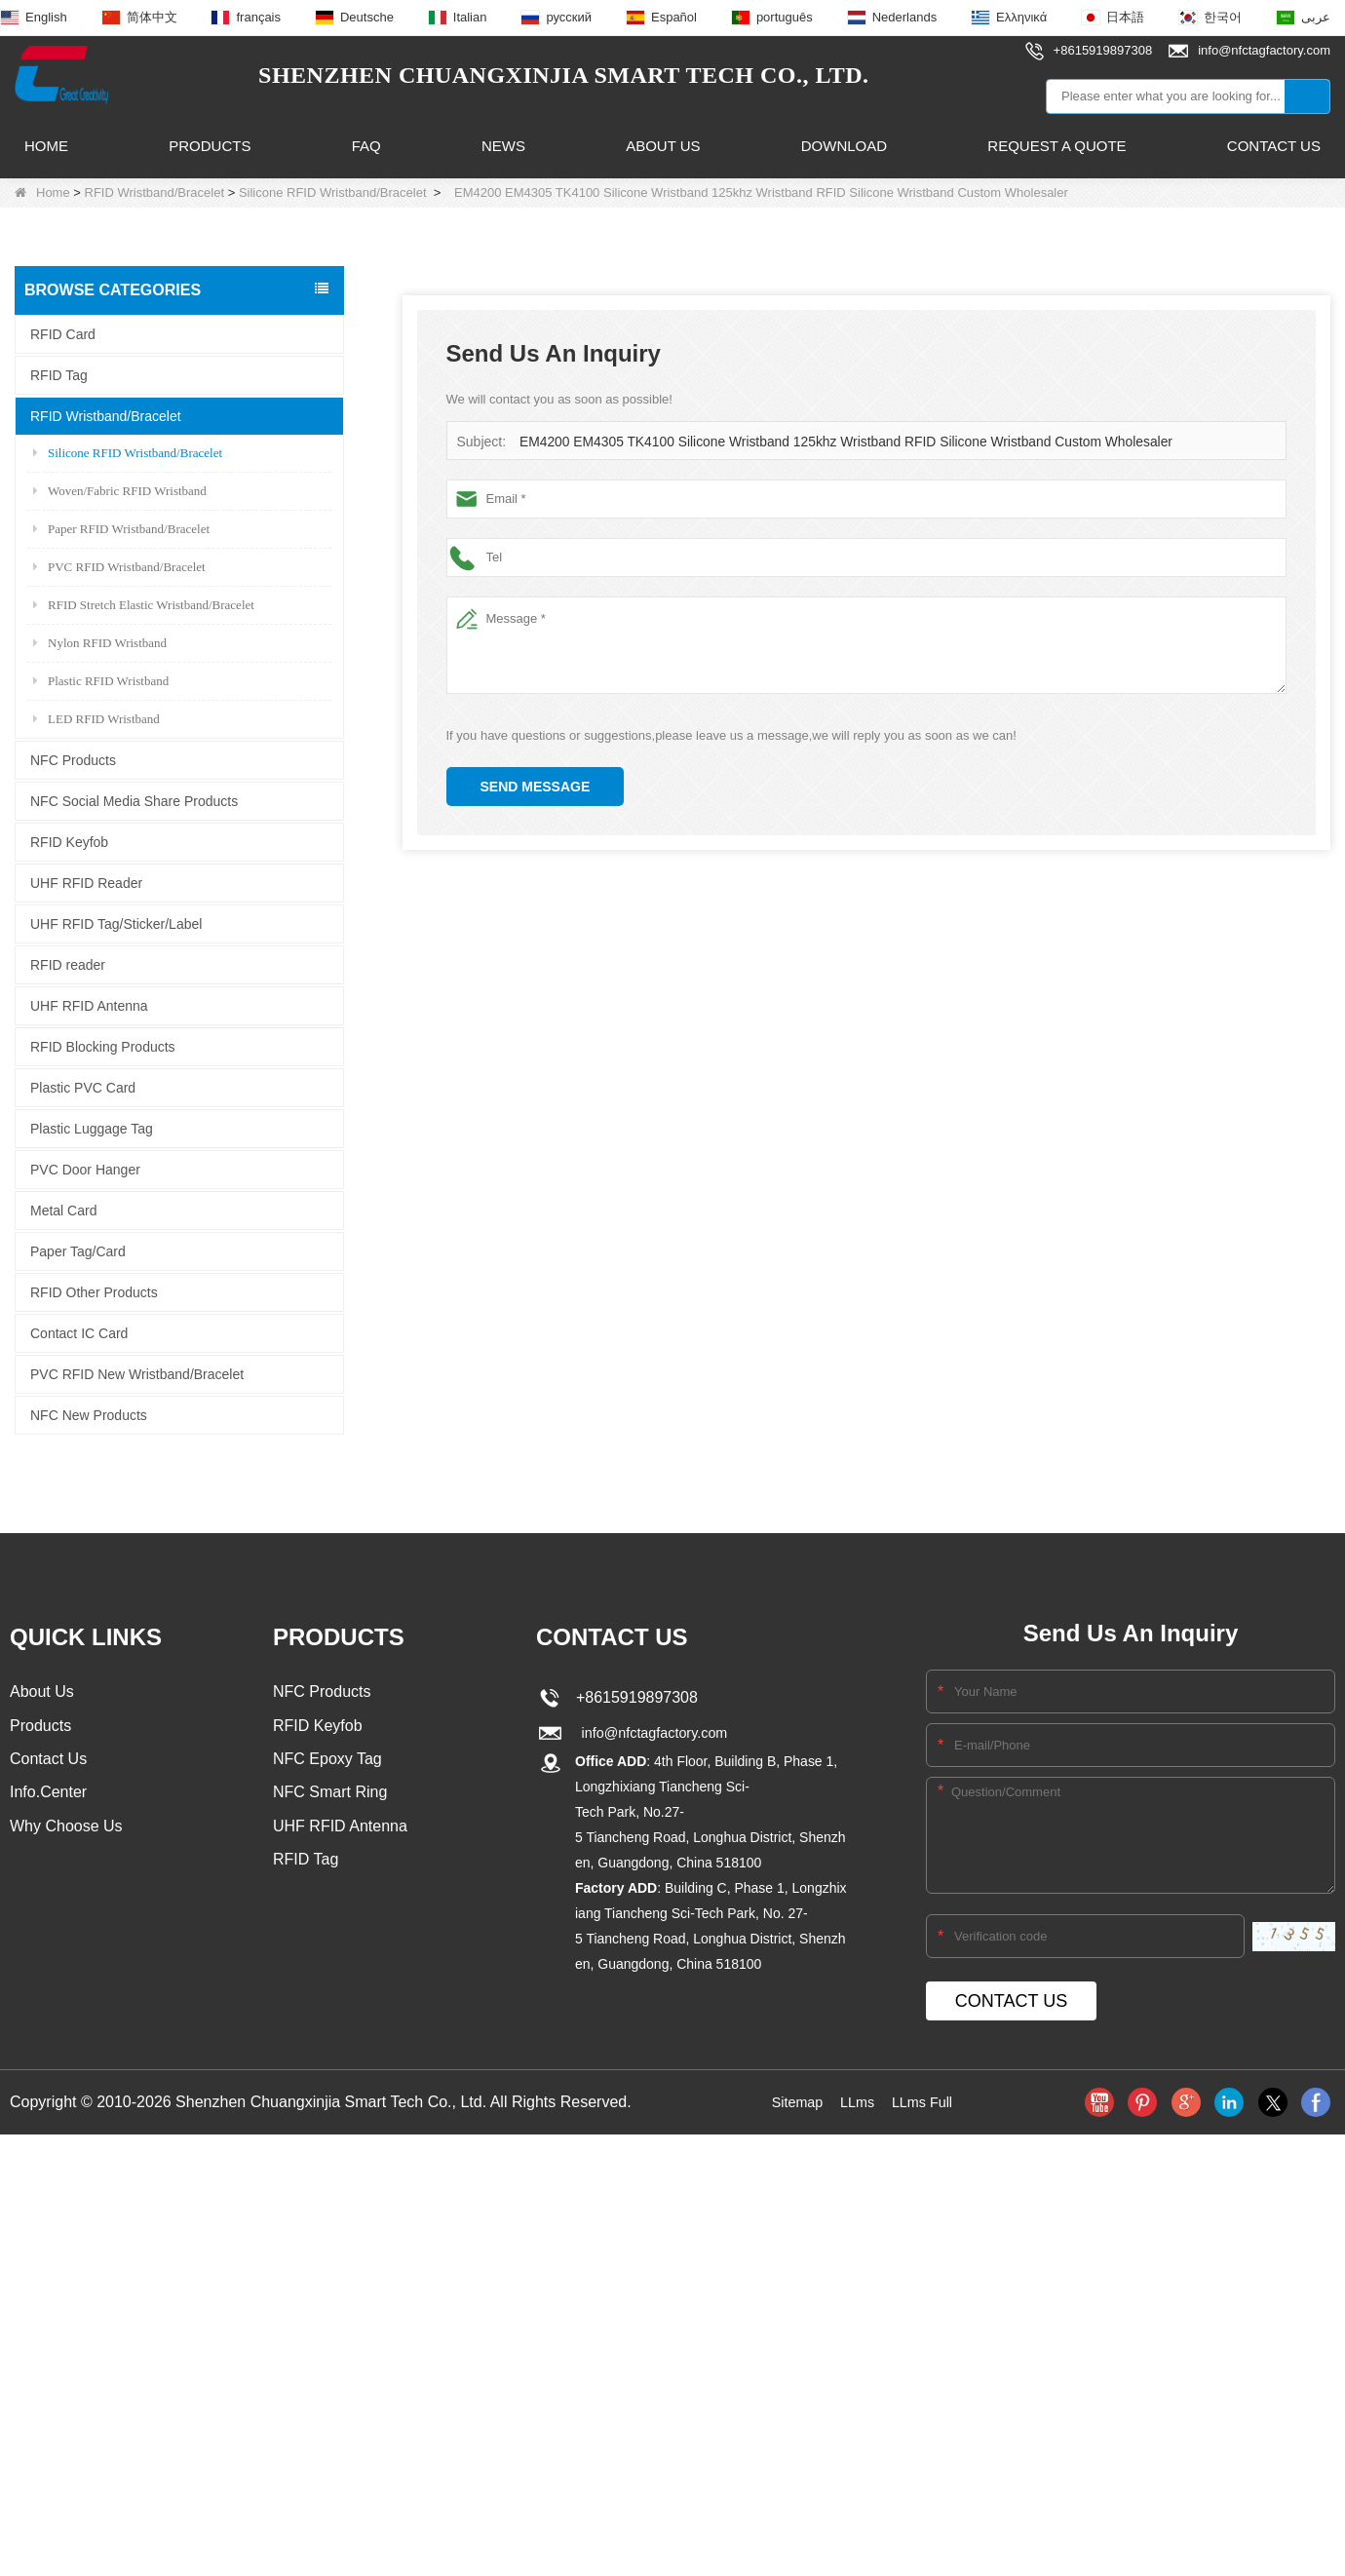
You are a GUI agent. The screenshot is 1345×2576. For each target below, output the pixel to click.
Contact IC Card (79, 1332)
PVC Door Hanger (85, 1168)
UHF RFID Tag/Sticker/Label (116, 923)
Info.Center (48, 1796)
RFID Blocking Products (102, 1046)
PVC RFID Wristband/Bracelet (119, 565)
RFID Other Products (94, 1291)
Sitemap (792, 2102)
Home (46, 145)
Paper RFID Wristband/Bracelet (121, 527)
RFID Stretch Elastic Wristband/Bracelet (143, 603)
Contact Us (1274, 145)
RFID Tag (59, 374)
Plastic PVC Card (82, 1087)
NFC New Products (88, 1414)
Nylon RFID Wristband (100, 641)
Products (209, 145)
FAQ (366, 145)
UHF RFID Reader (86, 882)
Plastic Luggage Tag (91, 1127)
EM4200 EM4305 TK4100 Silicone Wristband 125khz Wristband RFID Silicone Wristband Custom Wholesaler (826, 442)
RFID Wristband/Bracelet (155, 192)
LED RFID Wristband (96, 718)
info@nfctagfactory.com (653, 1732)
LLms (856, 2102)
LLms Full (926, 2102)
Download (844, 145)
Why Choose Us (66, 1832)
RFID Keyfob (69, 841)
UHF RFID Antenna (89, 1005)
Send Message (535, 786)
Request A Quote (1056, 145)
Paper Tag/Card (78, 1250)
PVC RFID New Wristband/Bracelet (137, 1373)
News (503, 145)
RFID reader (67, 964)
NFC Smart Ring (330, 1796)
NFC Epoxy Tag (327, 1761)
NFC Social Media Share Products (134, 800)
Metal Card (63, 1209)
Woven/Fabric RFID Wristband (120, 489)
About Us (663, 145)
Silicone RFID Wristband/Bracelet (333, 192)
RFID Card (63, 333)
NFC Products (73, 759)
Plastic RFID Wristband (101, 680)
